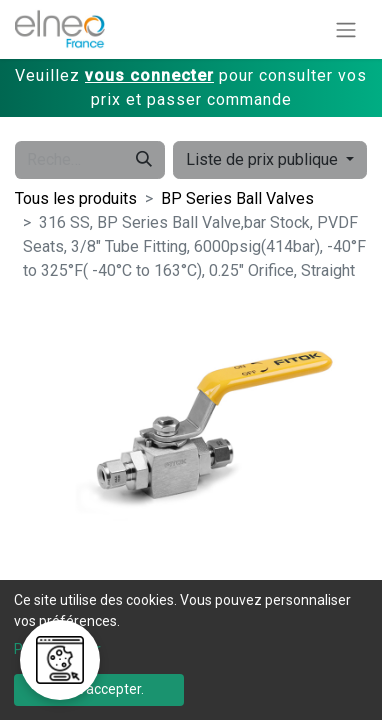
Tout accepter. (99, 689)
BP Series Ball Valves (237, 198)
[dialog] (191, 650)
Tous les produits (76, 198)
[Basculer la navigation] (346, 29)
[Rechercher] (144, 160)
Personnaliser (57, 649)
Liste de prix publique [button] (264, 159)
